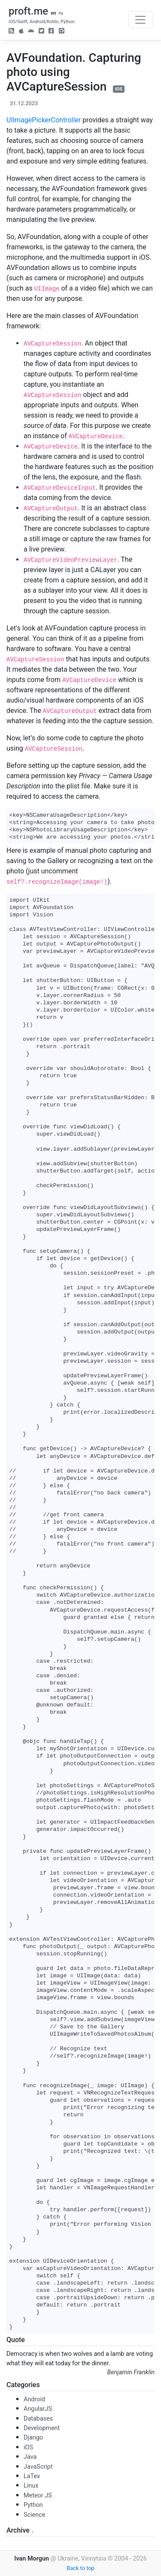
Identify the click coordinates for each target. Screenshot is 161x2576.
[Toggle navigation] (140, 19)
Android (34, 2399)
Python (33, 2505)
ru (60, 13)
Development (42, 2428)
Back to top (80, 2568)
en (53, 13)
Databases (38, 2418)
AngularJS (38, 2408)
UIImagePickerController (43, 120)
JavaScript (38, 2466)
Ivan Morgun (31, 2558)
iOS (119, 89)
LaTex (32, 2476)
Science (34, 2514)
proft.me (28, 11)
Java (30, 2457)
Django (33, 2437)
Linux (31, 2485)
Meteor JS (38, 2495)
